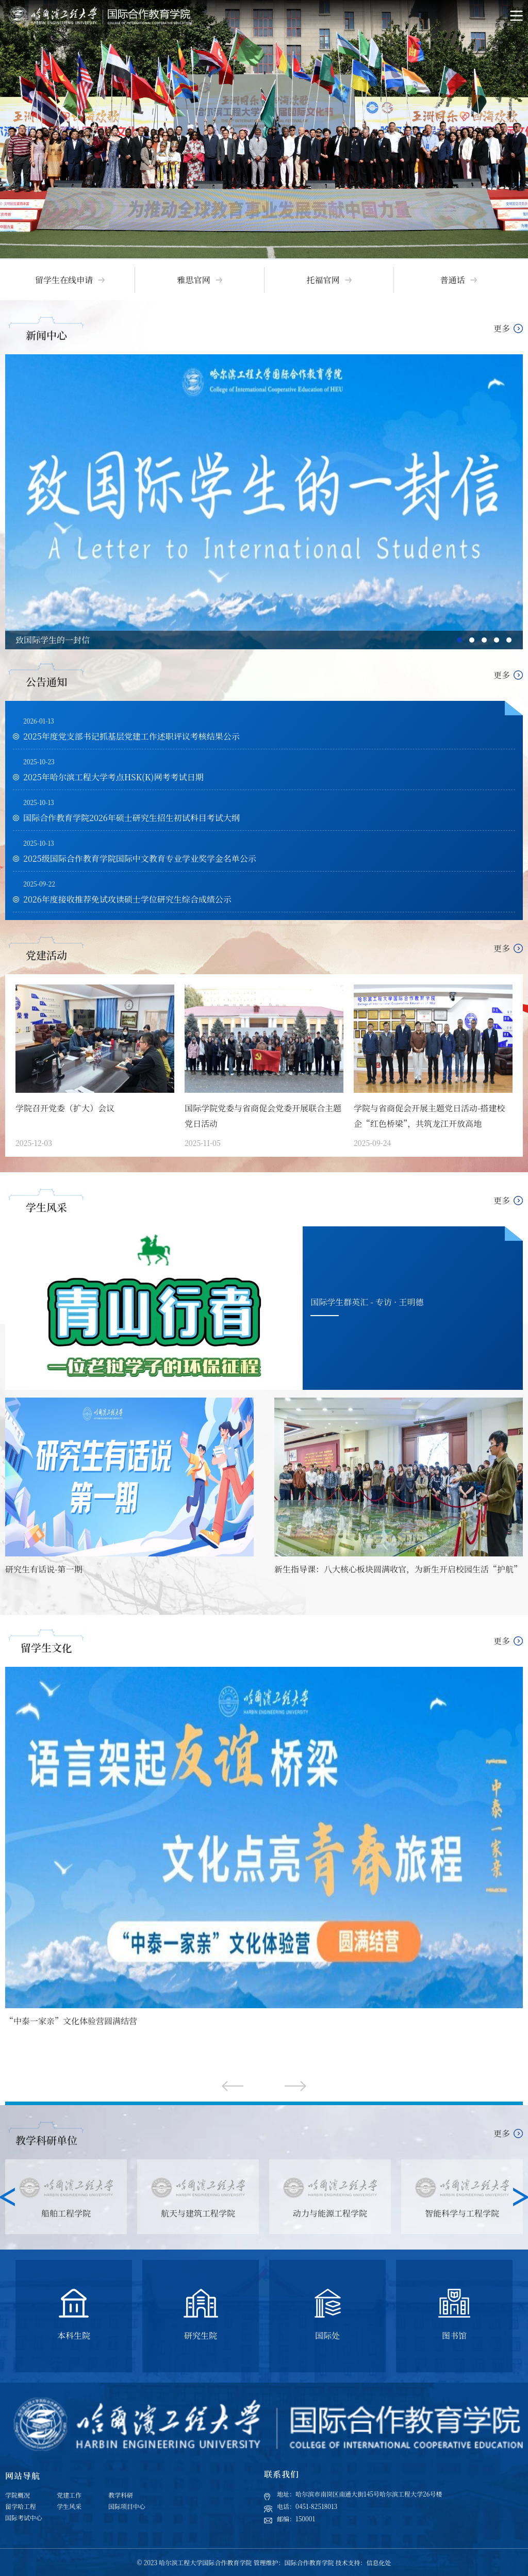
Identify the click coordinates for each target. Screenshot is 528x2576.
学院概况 (17, 2494)
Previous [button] (7, 2197)
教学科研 (120, 2494)
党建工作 (69, 2494)
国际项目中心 (126, 2506)
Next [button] (520, 2197)
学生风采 (69, 2506)
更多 (501, 328)
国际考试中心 (23, 2517)
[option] (264, 129)
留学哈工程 (20, 2506)
